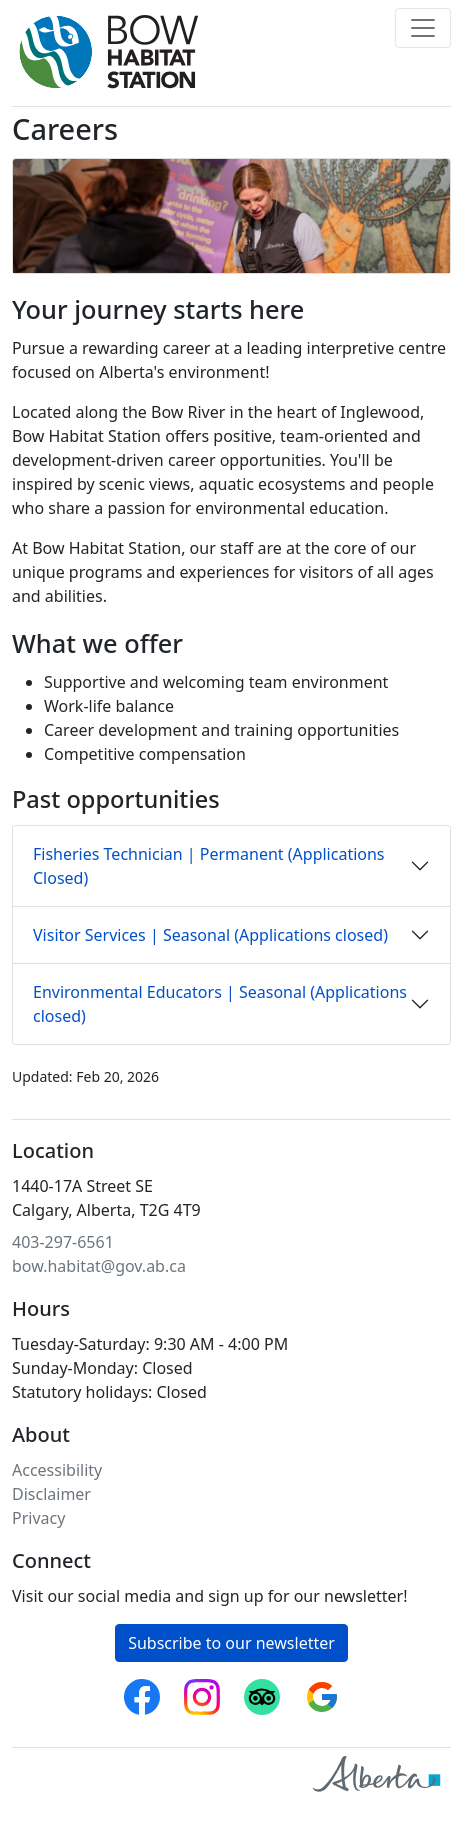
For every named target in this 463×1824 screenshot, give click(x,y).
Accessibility (57, 1470)
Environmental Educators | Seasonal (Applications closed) (220, 1004)
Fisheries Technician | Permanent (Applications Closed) (209, 866)
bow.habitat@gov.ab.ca (99, 1266)
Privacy (38, 1518)
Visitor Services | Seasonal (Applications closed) (210, 935)
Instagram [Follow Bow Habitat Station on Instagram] (202, 1691)
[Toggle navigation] (423, 28)
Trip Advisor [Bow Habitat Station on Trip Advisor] (262, 1691)
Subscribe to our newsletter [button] (231, 1643)
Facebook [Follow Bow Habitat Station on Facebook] (142, 1691)
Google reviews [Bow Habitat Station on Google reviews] (322, 1691)
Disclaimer (51, 1494)
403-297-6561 (63, 1242)
